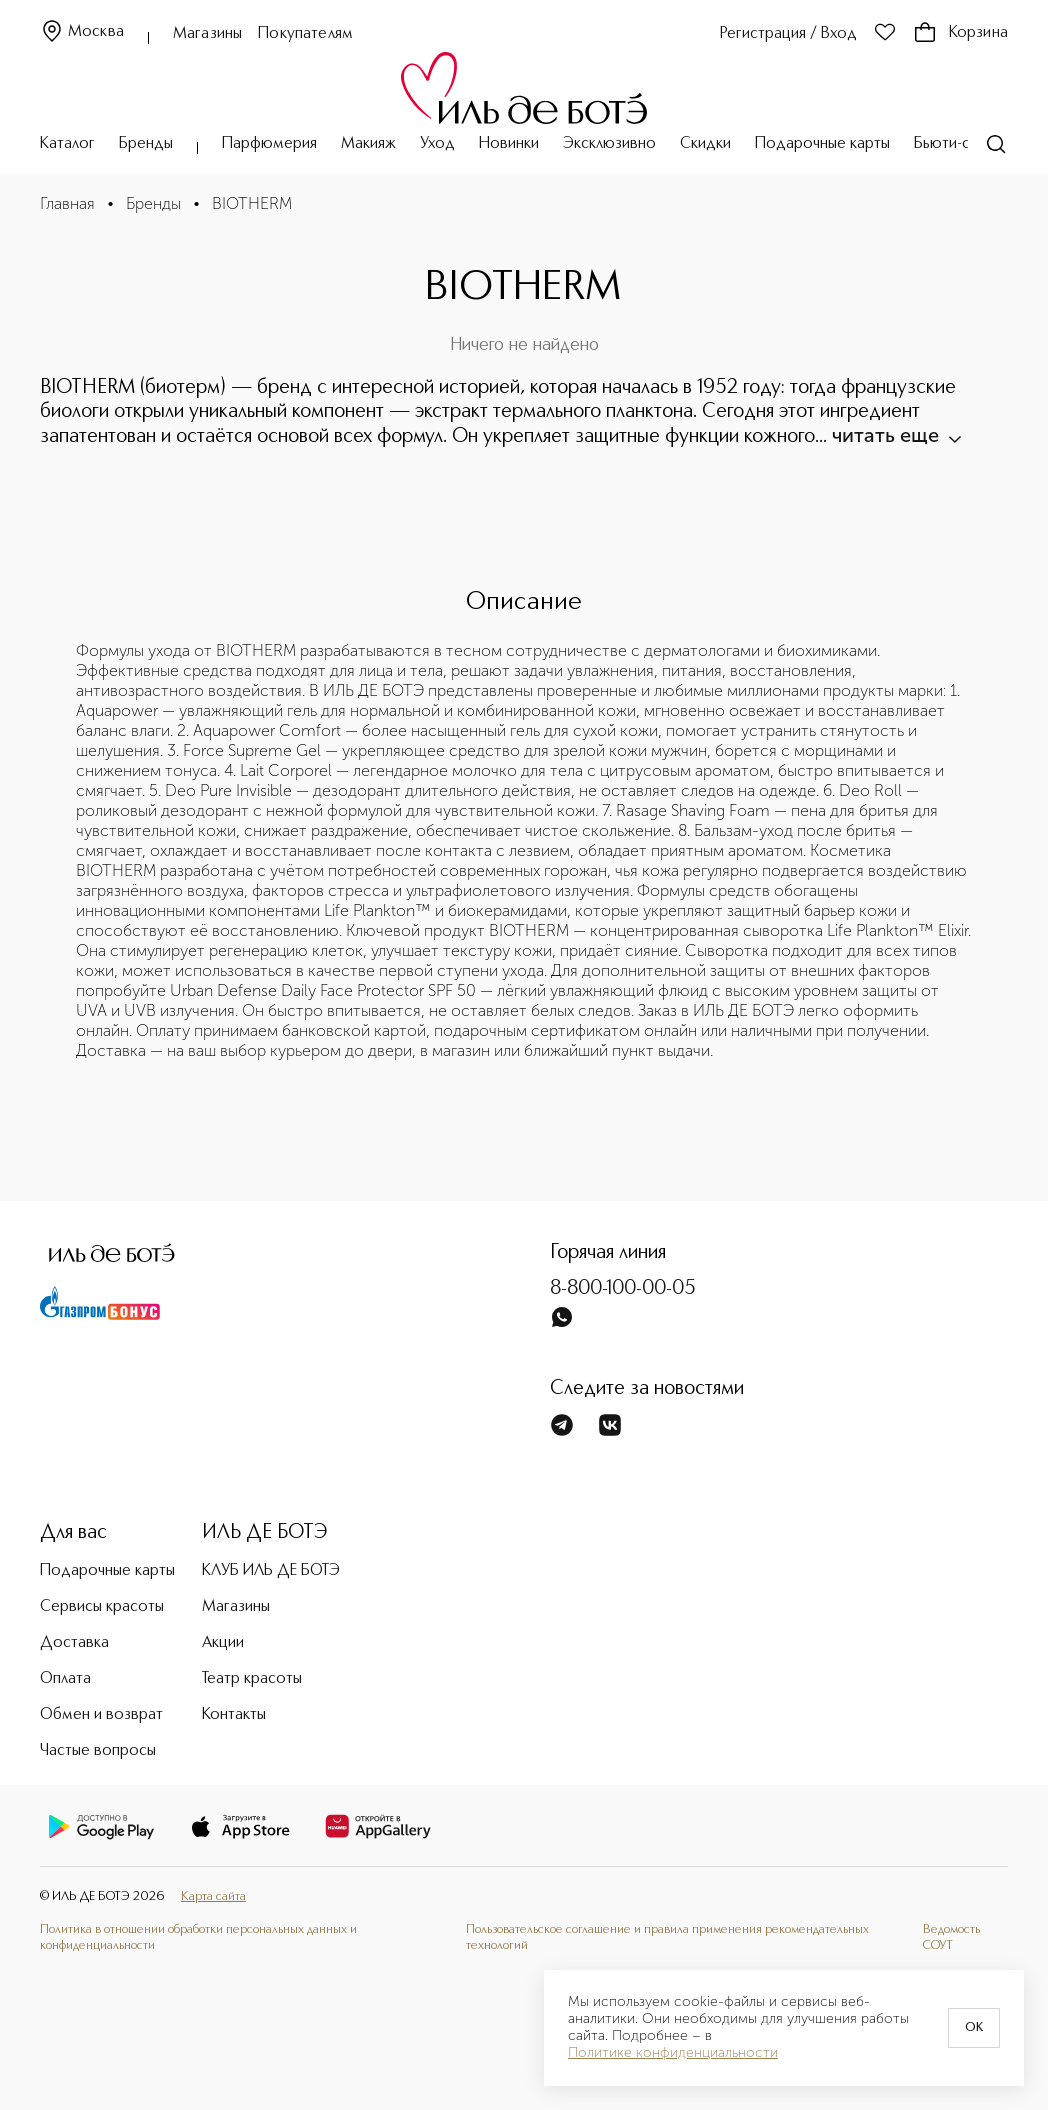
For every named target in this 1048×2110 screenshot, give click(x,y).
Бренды (146, 144)
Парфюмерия (269, 144)
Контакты (234, 1715)
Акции (223, 1643)
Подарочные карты (822, 144)
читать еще (895, 435)
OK (974, 2028)
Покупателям (305, 34)
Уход (437, 144)
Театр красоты (252, 1679)
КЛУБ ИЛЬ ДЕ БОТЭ (271, 1571)
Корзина (960, 33)
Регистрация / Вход (788, 34)
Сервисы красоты (102, 1607)
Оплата (65, 1679)
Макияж (368, 144)
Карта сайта (213, 1896)
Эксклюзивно (609, 144)
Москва (82, 32)
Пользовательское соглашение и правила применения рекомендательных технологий (667, 1937)
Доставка (74, 1643)
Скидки (705, 144)
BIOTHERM (252, 203)
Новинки (509, 144)
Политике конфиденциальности (673, 2053)
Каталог (67, 144)
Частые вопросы (98, 1751)
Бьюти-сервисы (967, 144)
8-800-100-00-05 (623, 1289)
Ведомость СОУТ (951, 1937)
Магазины (207, 34)
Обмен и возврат (101, 1715)
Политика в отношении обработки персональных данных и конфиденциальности (198, 1937)
